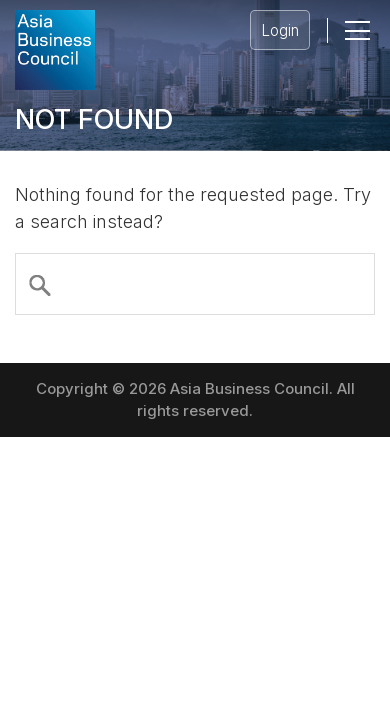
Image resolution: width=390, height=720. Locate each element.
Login (280, 30)
